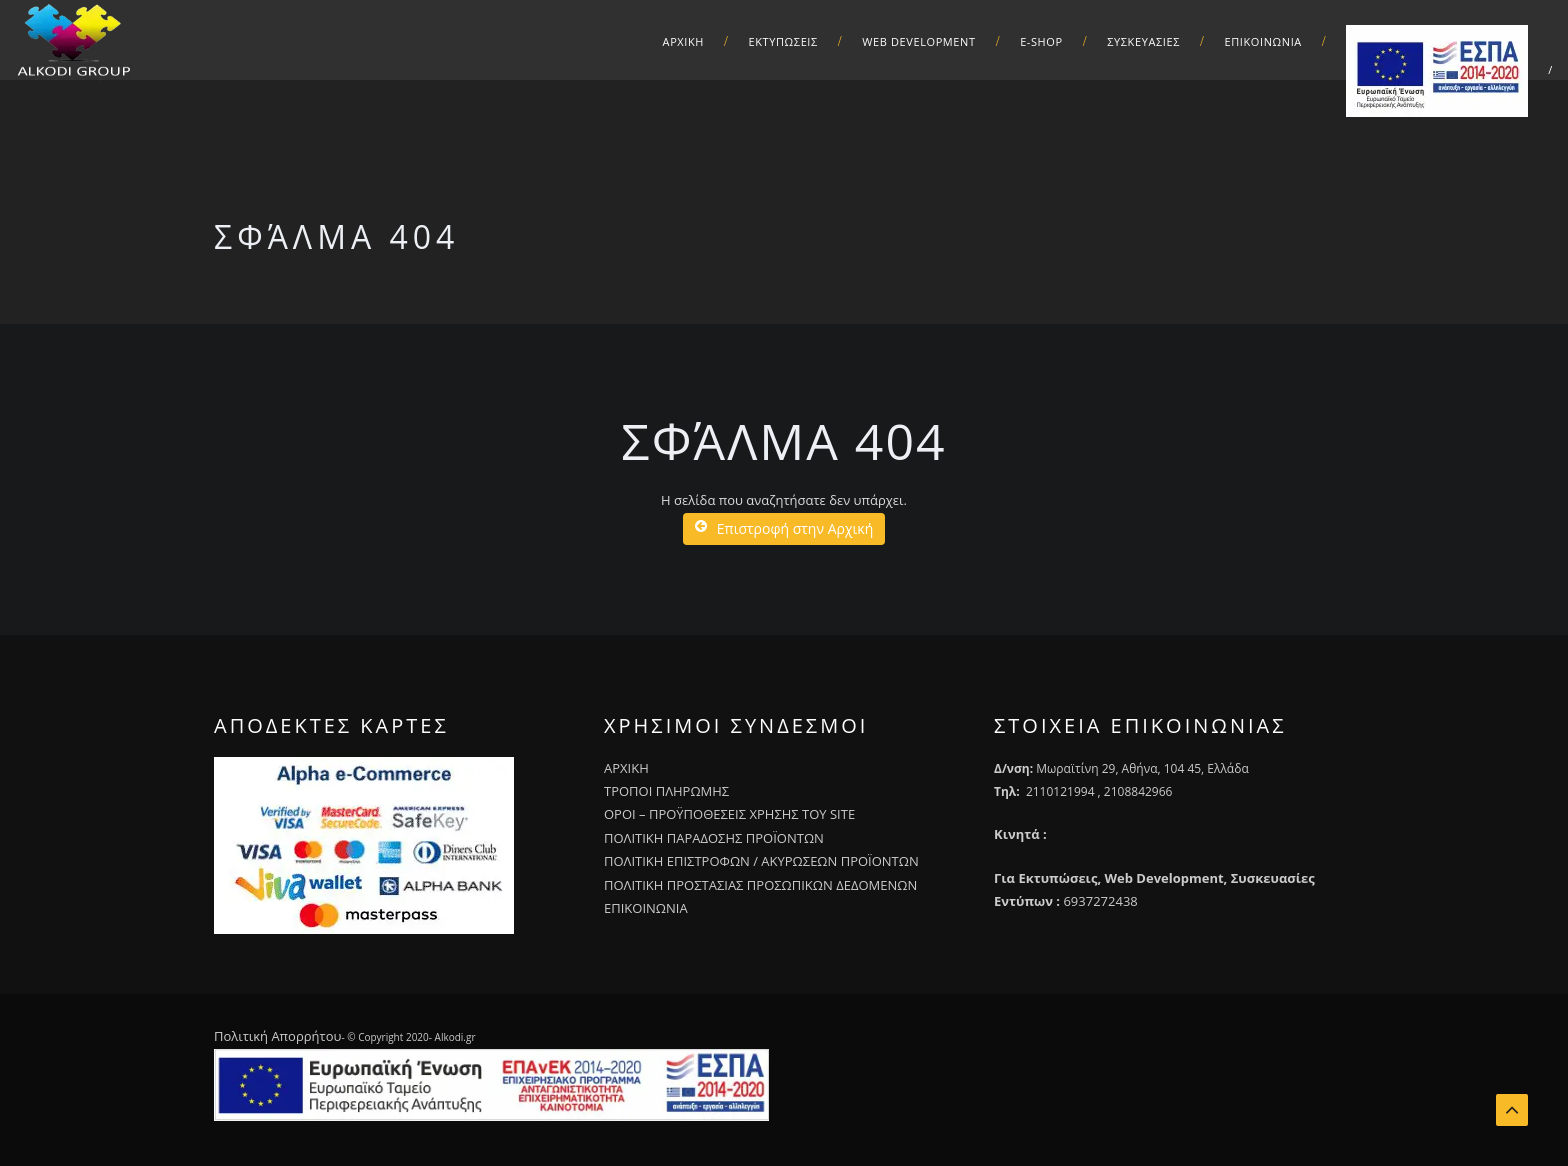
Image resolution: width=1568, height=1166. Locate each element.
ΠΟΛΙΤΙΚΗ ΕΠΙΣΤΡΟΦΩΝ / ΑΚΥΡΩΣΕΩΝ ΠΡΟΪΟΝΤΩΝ (761, 861)
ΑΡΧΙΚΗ (683, 41)
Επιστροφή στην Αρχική (784, 528)
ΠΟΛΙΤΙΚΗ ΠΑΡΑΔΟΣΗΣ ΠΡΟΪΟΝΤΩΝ (714, 838)
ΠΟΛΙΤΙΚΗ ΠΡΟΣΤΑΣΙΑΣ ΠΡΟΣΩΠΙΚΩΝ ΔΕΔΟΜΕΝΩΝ (760, 885)
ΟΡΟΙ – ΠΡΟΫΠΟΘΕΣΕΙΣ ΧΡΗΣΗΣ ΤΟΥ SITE (729, 814)
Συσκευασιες (1143, 41)
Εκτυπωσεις (783, 41)
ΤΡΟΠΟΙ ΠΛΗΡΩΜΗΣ (666, 791)
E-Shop (1041, 41)
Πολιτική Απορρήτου (277, 1036)
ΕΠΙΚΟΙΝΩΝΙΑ (646, 908)
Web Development (918, 41)
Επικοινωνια (1263, 41)
